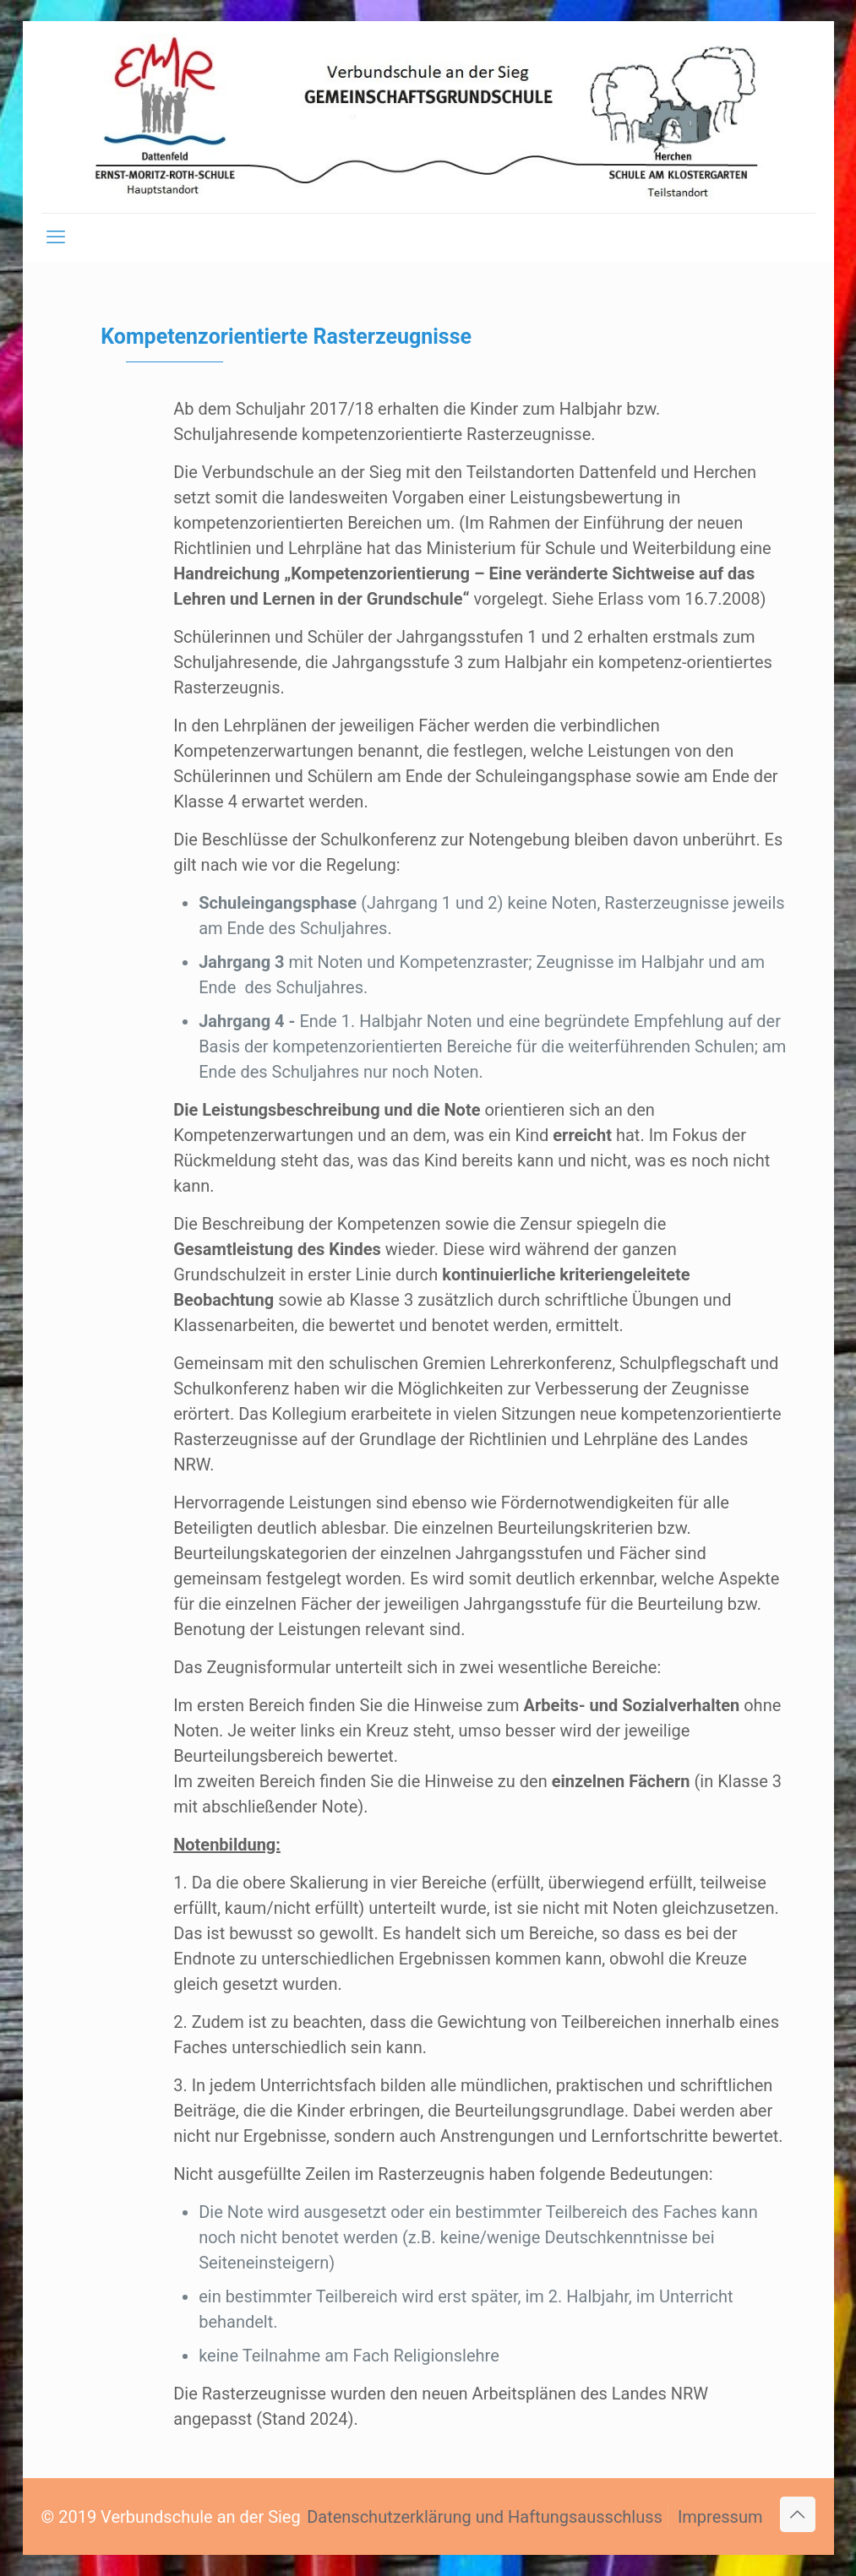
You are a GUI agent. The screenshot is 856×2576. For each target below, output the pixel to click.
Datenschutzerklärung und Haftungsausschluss (484, 2517)
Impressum (720, 2517)
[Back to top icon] (797, 2514)
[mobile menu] (55, 237)
